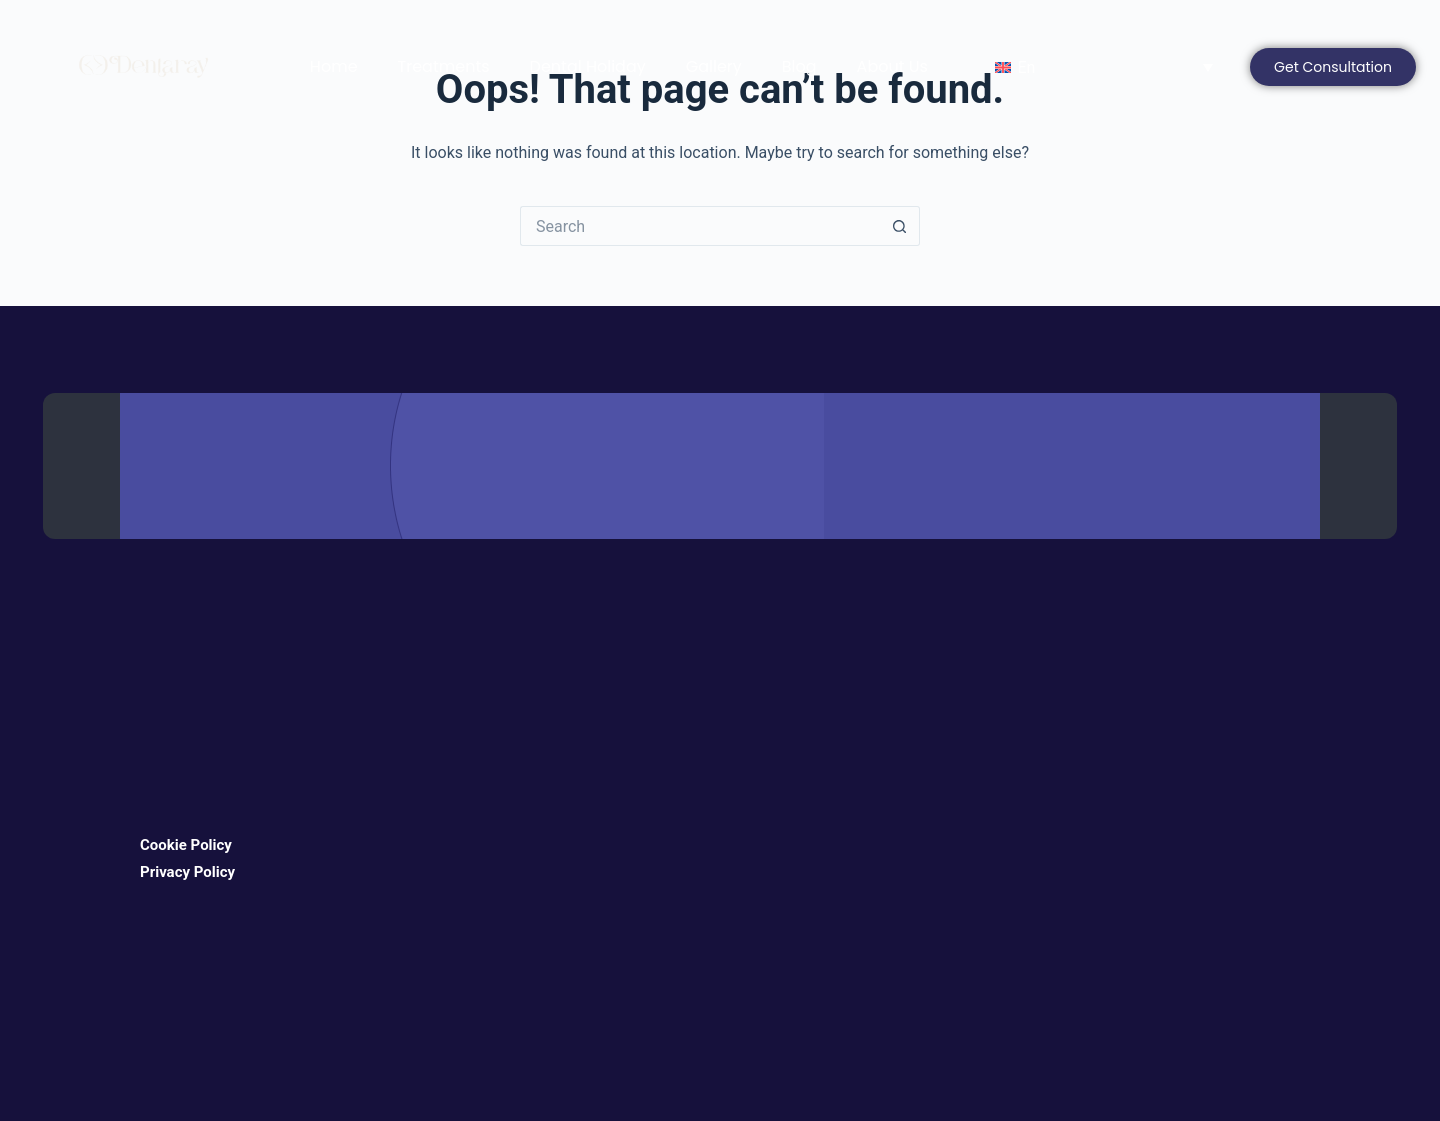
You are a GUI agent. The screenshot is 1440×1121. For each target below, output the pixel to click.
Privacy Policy (187, 872)
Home (334, 66)
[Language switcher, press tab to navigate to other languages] (1099, 67)
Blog (799, 66)
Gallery (714, 66)
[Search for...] (700, 226)
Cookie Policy (186, 845)
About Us (892, 66)
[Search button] (900, 226)
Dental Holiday (588, 66)
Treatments (444, 66)
